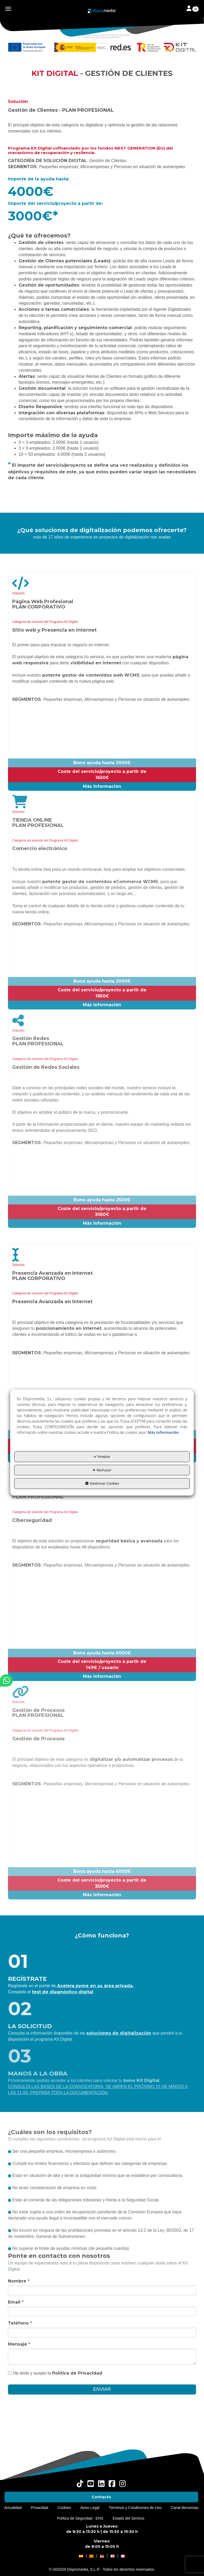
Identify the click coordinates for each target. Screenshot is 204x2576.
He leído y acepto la (55, 2373)
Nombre (18, 2281)
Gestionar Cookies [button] (102, 1483)
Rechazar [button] (102, 1470)
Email (16, 2302)
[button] (102, 10)
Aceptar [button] (102, 1456)
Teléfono (20, 2323)
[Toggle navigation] (192, 9)
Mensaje (19, 2344)
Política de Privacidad (77, 2373)
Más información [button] (163, 1432)
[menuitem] (101, 2497)
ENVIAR (102, 2389)
